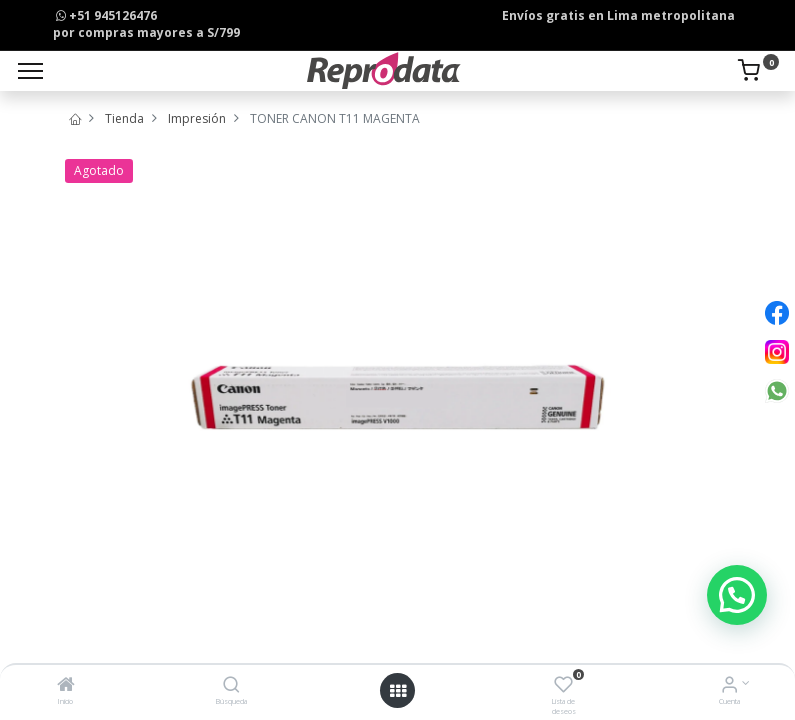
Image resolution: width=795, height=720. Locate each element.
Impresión (197, 118)
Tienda (124, 118)
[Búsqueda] (231, 686)
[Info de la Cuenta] (729, 686)
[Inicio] (66, 686)
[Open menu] (398, 691)
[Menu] (30, 71)
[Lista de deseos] (563, 686)
